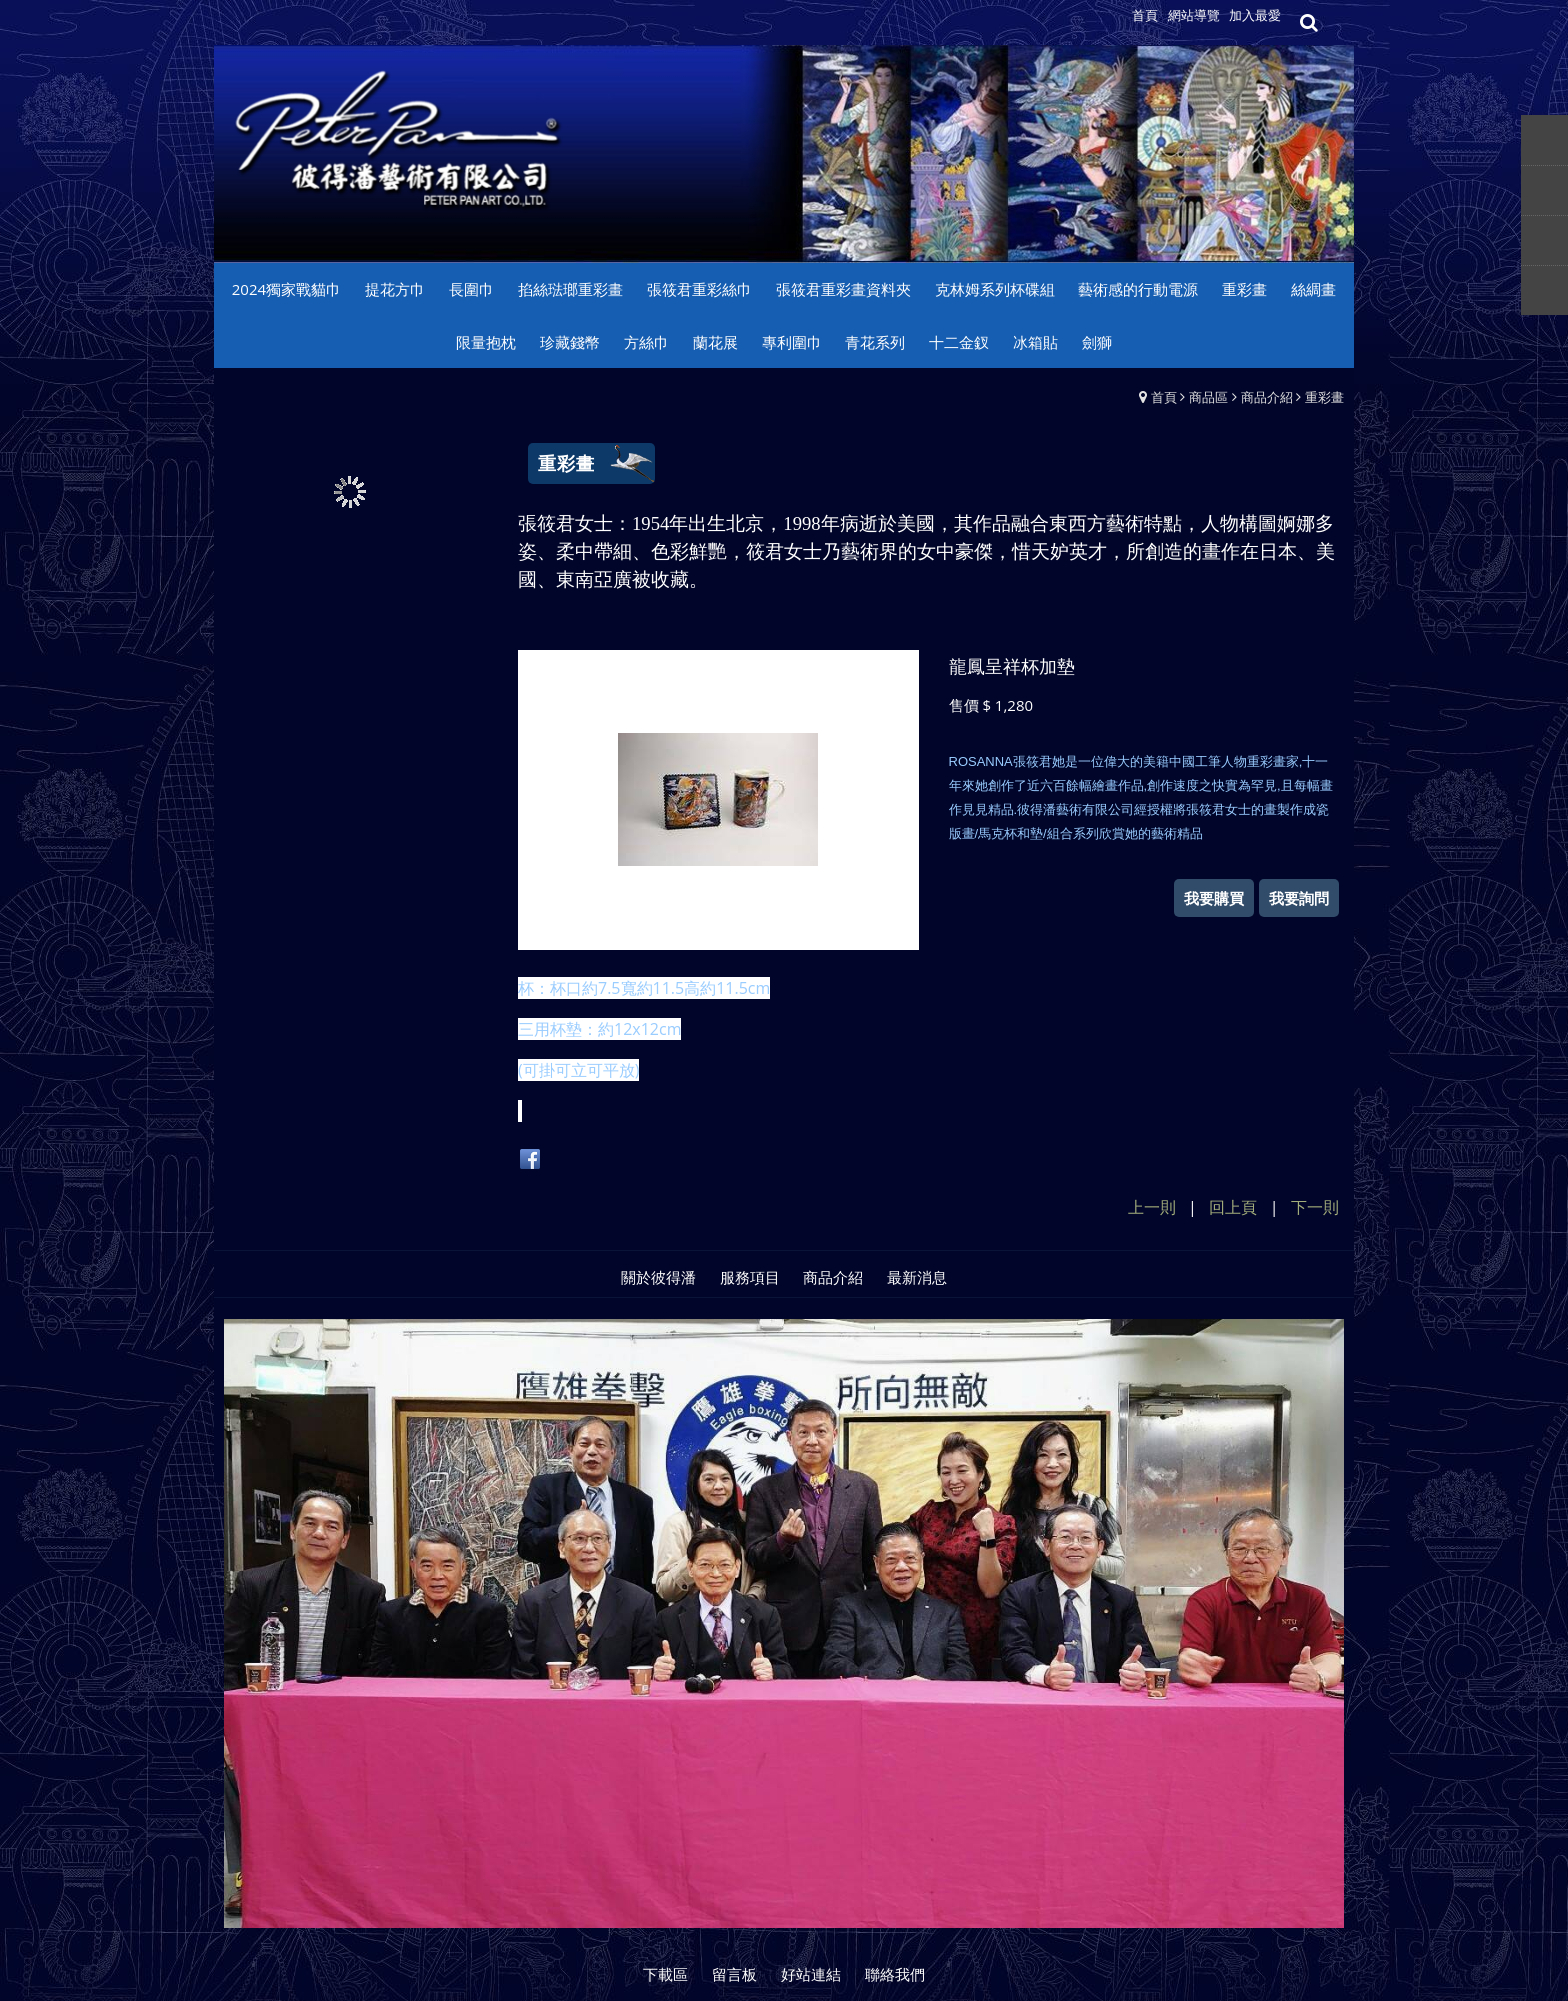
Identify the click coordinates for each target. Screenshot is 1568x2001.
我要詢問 (1299, 898)
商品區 (1208, 397)
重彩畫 (1324, 397)
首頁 (1164, 397)
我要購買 (1214, 898)
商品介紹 (1267, 397)
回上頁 (1233, 1207)
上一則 (1152, 1207)
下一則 (1315, 1207)
